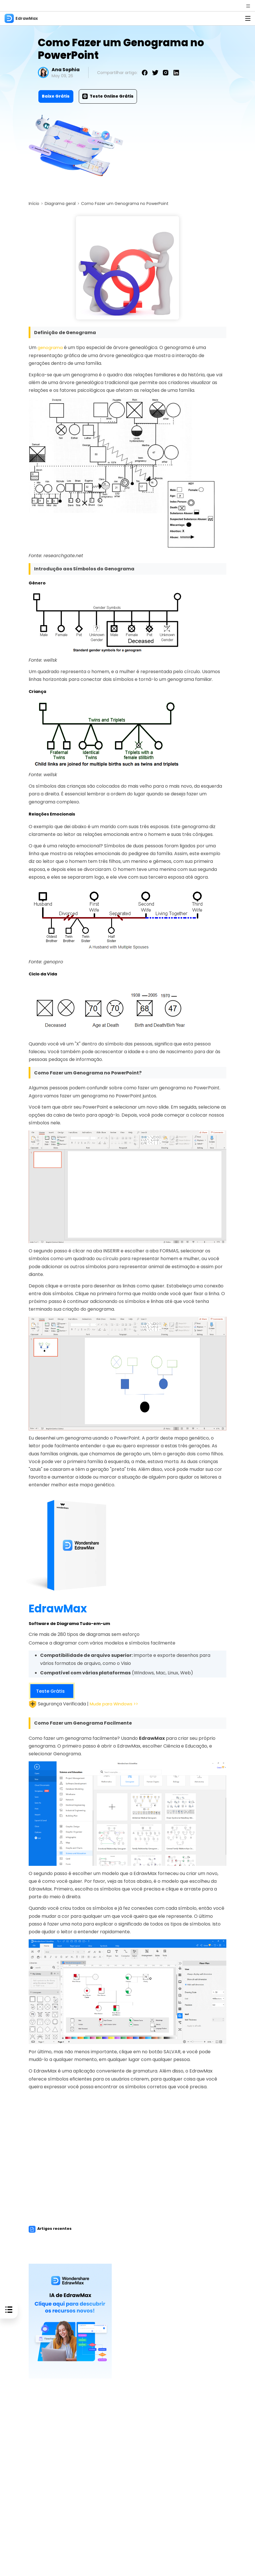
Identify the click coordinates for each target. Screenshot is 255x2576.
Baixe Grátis (56, 96)
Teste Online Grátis (108, 96)
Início (34, 203)
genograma (51, 347)
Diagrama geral (60, 203)
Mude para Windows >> (116, 1703)
